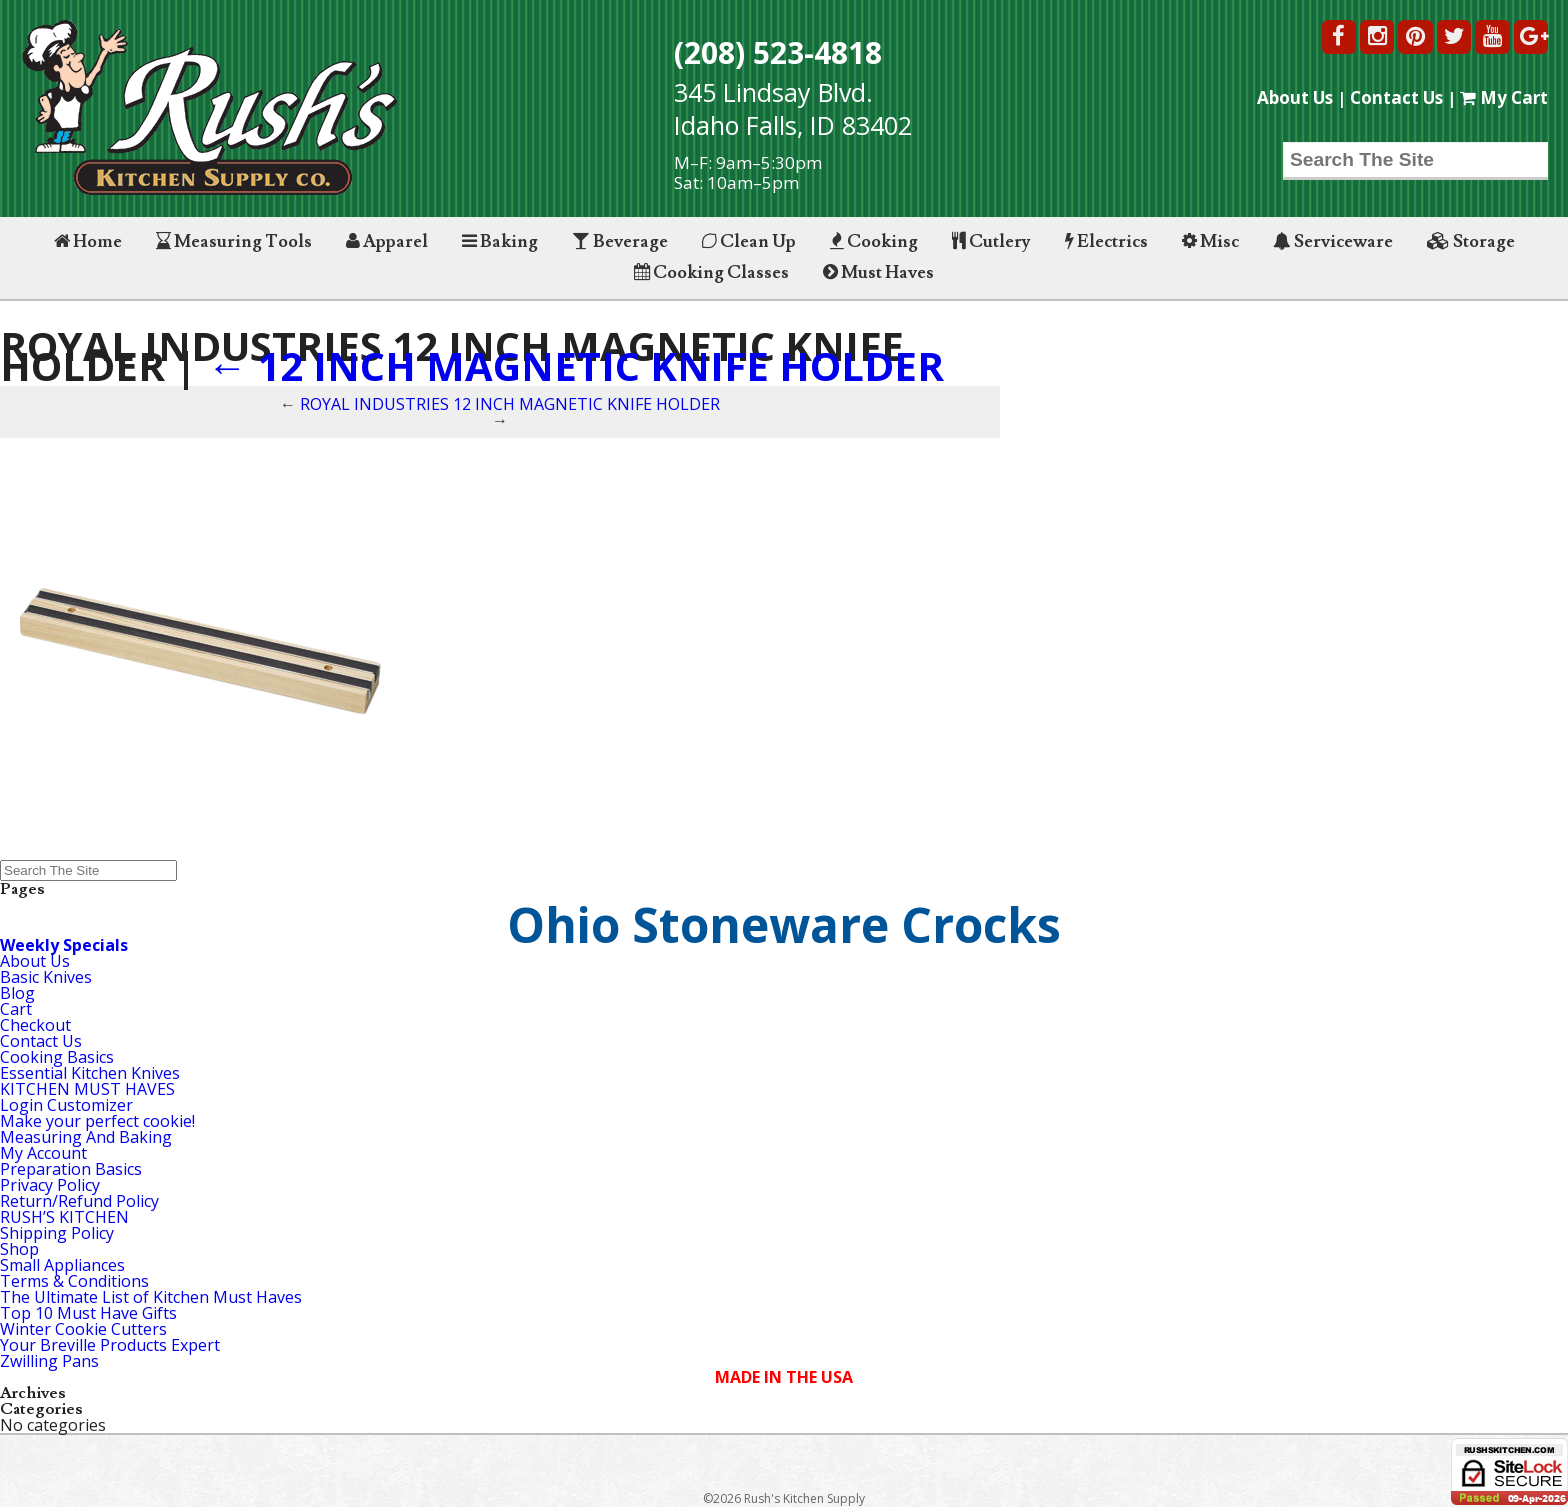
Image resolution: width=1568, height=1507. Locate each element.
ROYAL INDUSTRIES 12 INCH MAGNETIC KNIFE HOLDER (510, 404)
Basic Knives (46, 977)
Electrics (1106, 241)
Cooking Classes (711, 272)
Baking (500, 241)
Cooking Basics (57, 1057)
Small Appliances (62, 1265)
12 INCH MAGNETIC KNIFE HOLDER (575, 365)
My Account (43, 1153)
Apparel (387, 241)
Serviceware (1333, 241)
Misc (1210, 241)
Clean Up (749, 241)
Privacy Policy (50, 1185)
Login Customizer (66, 1105)
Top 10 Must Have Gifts (88, 1313)
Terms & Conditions (74, 1281)
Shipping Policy (57, 1233)
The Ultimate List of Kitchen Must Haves (151, 1297)
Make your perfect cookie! (97, 1121)
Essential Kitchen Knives (90, 1073)
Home (88, 241)
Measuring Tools (234, 241)
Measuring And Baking (86, 1137)
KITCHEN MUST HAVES (87, 1089)
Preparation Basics (71, 1169)
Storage (1471, 241)
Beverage (620, 241)
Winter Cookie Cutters (83, 1329)
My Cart (1504, 97)
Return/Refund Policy (79, 1201)
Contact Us (1396, 97)
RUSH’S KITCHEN (64, 1217)
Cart (16, 1009)
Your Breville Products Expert (110, 1345)
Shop (19, 1249)
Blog (17, 993)
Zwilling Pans (49, 1361)
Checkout (35, 1025)
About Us (1295, 97)
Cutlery (991, 241)
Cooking (874, 241)
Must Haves (878, 272)
